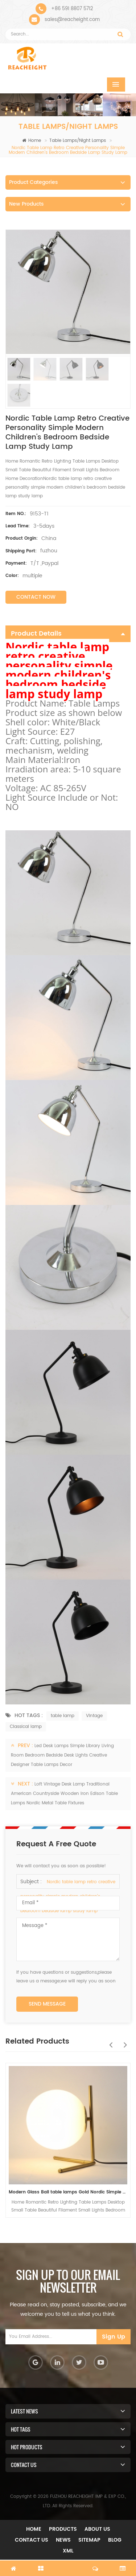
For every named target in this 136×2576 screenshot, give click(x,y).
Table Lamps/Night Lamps (77, 140)
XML (68, 2551)
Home (31, 140)
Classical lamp (26, 1726)
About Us (97, 2529)
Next (123, 2041)
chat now (68, 2564)
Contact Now (35, 597)
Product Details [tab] (68, 633)
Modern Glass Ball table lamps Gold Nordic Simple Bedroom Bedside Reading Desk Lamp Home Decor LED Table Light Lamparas (68, 2192)
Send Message (47, 2004)
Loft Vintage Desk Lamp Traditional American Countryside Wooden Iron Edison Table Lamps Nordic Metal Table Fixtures (64, 1793)
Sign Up (113, 2336)
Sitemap (89, 2540)
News (63, 2540)
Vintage (94, 1715)
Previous (108, 2041)
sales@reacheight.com (72, 20)
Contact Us (31, 2540)
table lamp (62, 1715)
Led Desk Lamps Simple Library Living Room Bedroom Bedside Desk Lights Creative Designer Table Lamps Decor (62, 1755)
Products (63, 2529)
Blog (114, 2540)
